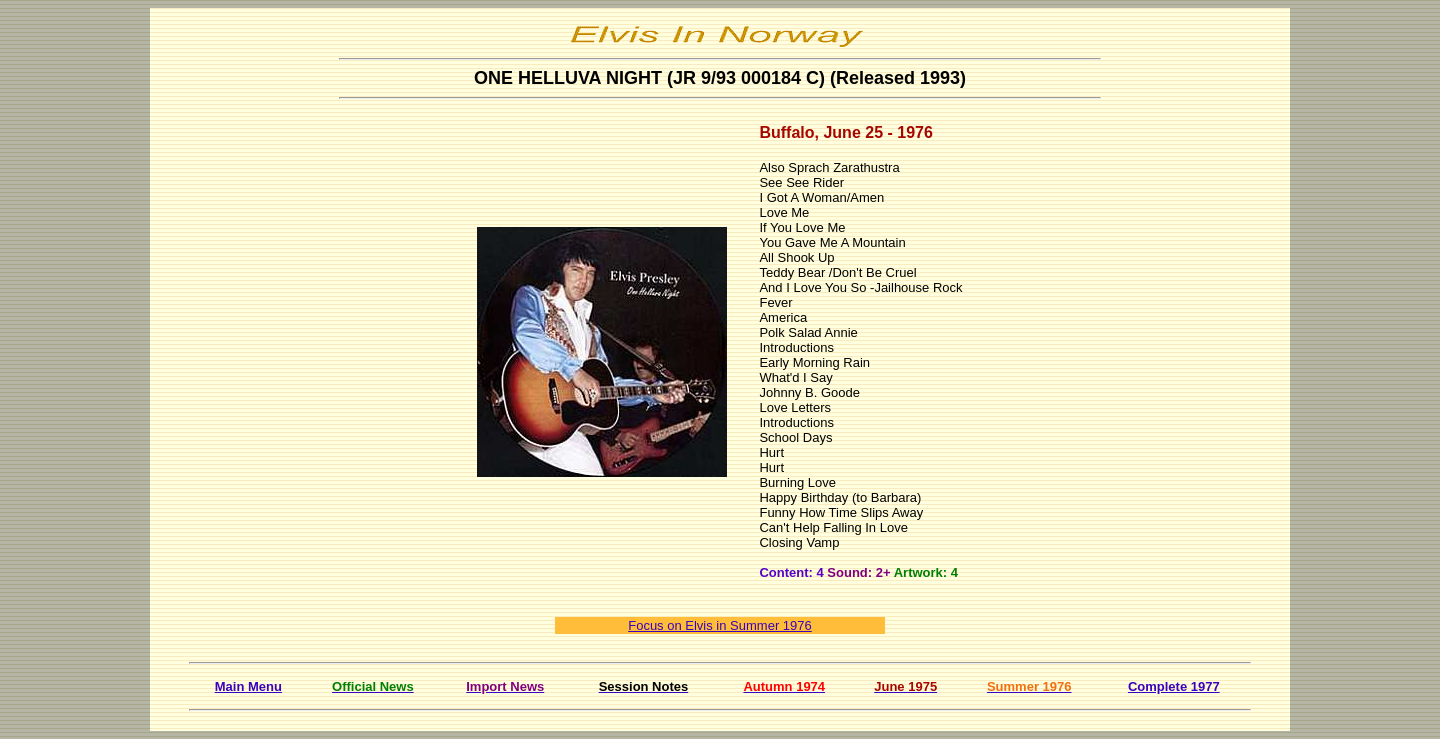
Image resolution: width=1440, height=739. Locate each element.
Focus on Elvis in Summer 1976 (720, 625)
